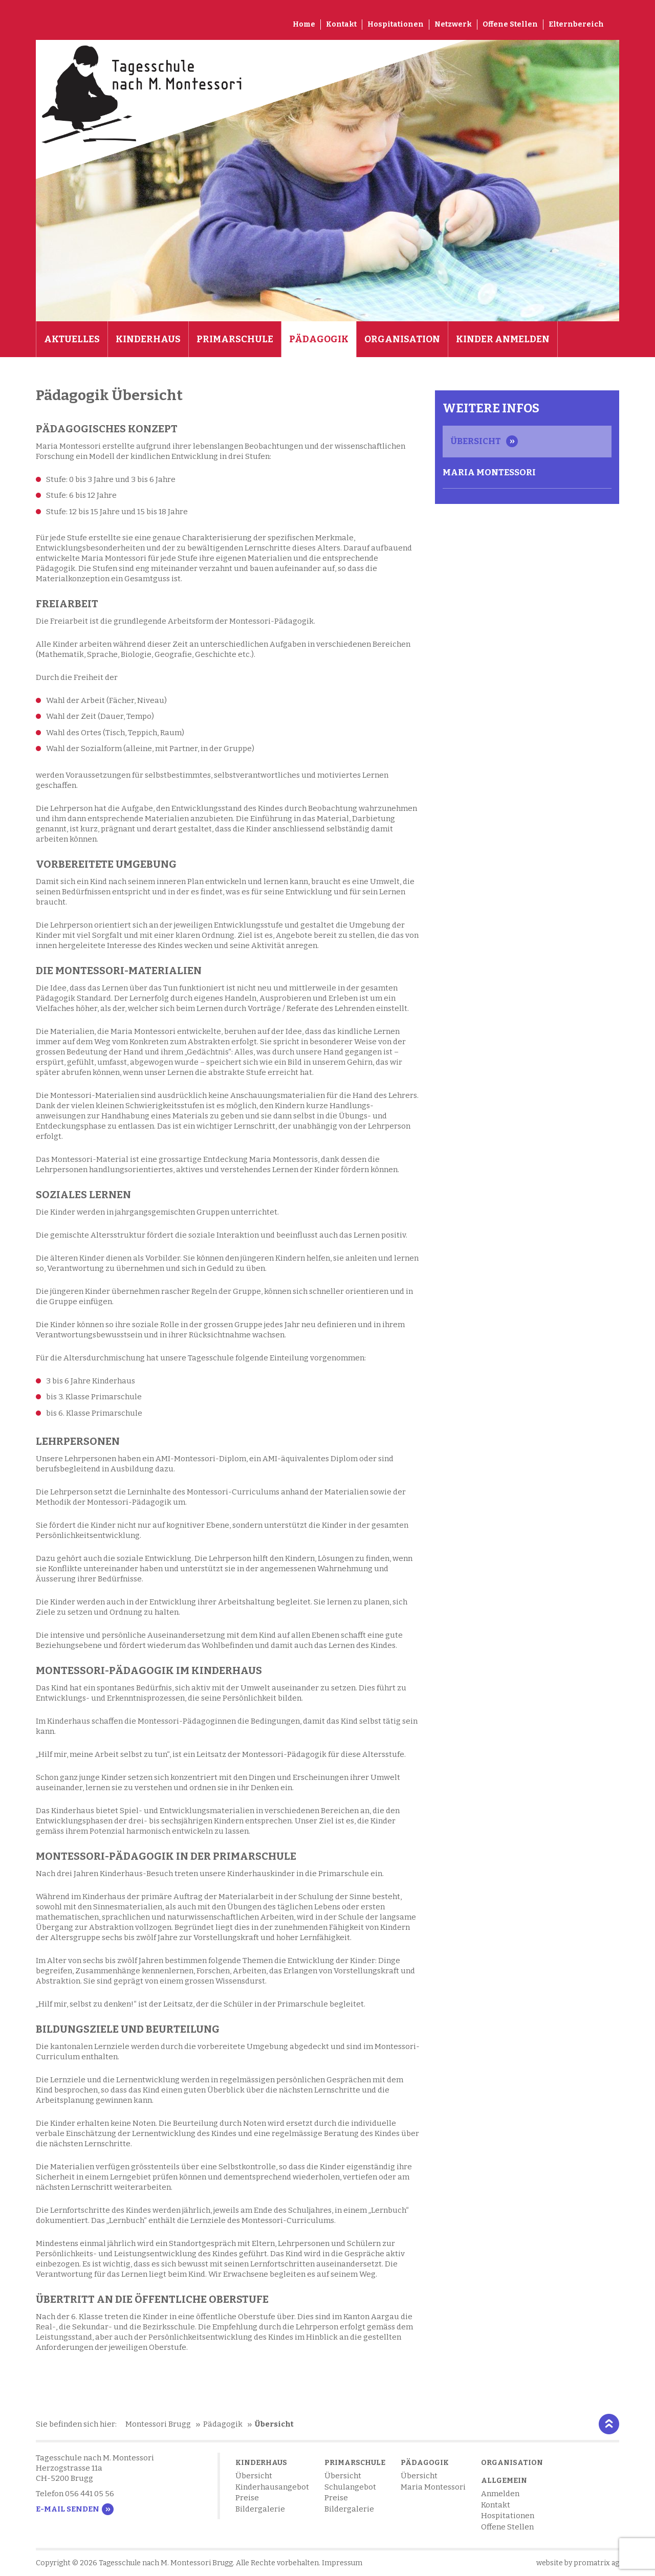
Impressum (342, 2563)
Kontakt (341, 24)
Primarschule (234, 339)
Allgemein (504, 2480)
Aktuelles (72, 339)
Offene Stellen (510, 24)
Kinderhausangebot (272, 2487)
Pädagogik (318, 339)
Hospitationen (395, 24)
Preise (247, 2497)
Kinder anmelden (503, 339)
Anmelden (500, 2493)
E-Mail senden (67, 2509)
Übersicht (475, 441)
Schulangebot (350, 2487)
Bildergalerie (260, 2509)
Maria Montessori (489, 472)
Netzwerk (453, 24)
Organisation (402, 339)
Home (304, 24)
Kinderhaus (148, 339)
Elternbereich (576, 24)
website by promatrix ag (577, 2563)
